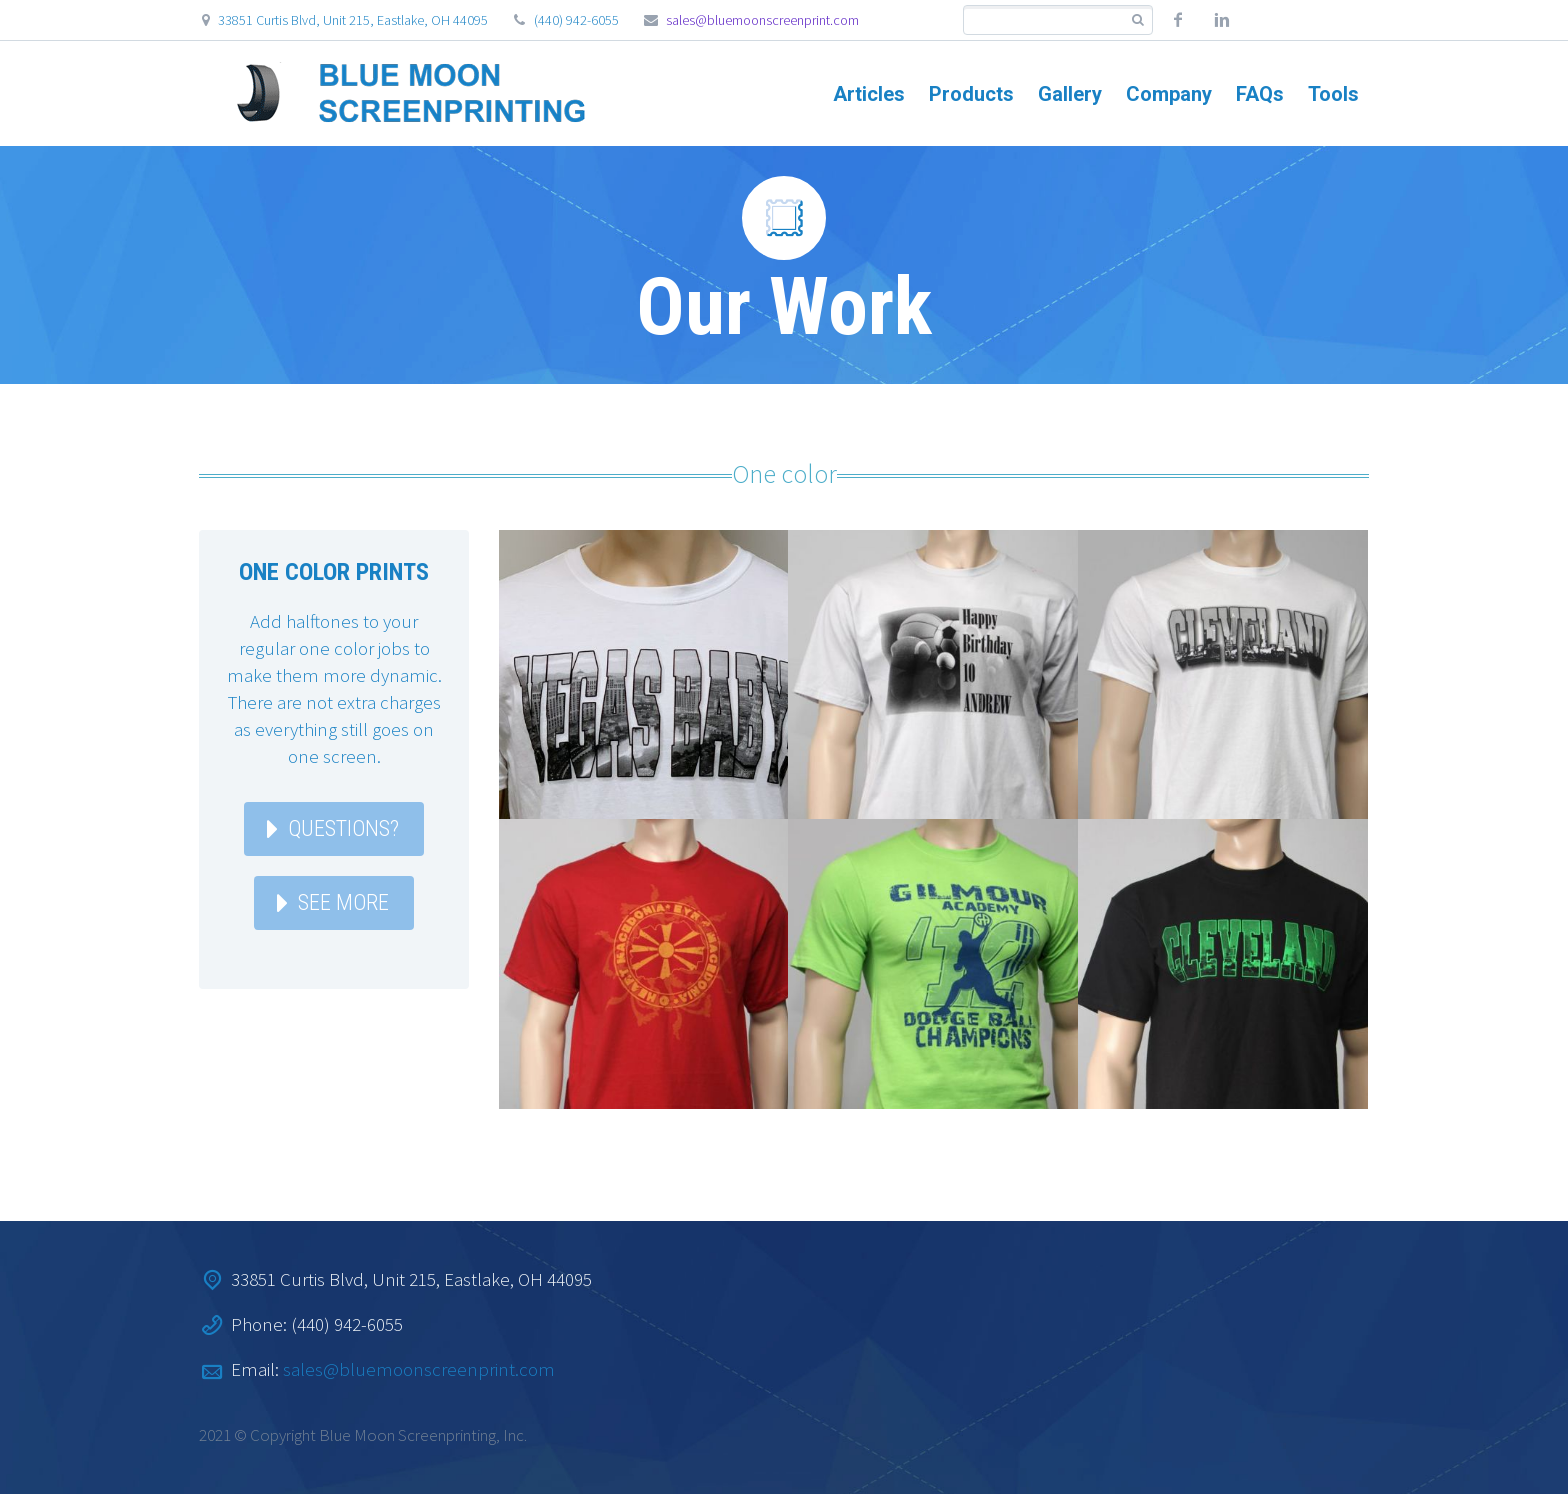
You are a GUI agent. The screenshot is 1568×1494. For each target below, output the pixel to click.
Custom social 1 (1266, 20)
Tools (1333, 94)
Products (971, 94)
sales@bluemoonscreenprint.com (762, 20)
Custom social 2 (1310, 20)
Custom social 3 (1354, 20)
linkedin (1222, 20)
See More (343, 902)
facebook (1178, 20)
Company (1169, 94)
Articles (869, 94)
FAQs (1260, 94)
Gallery (1070, 94)
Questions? (343, 828)
